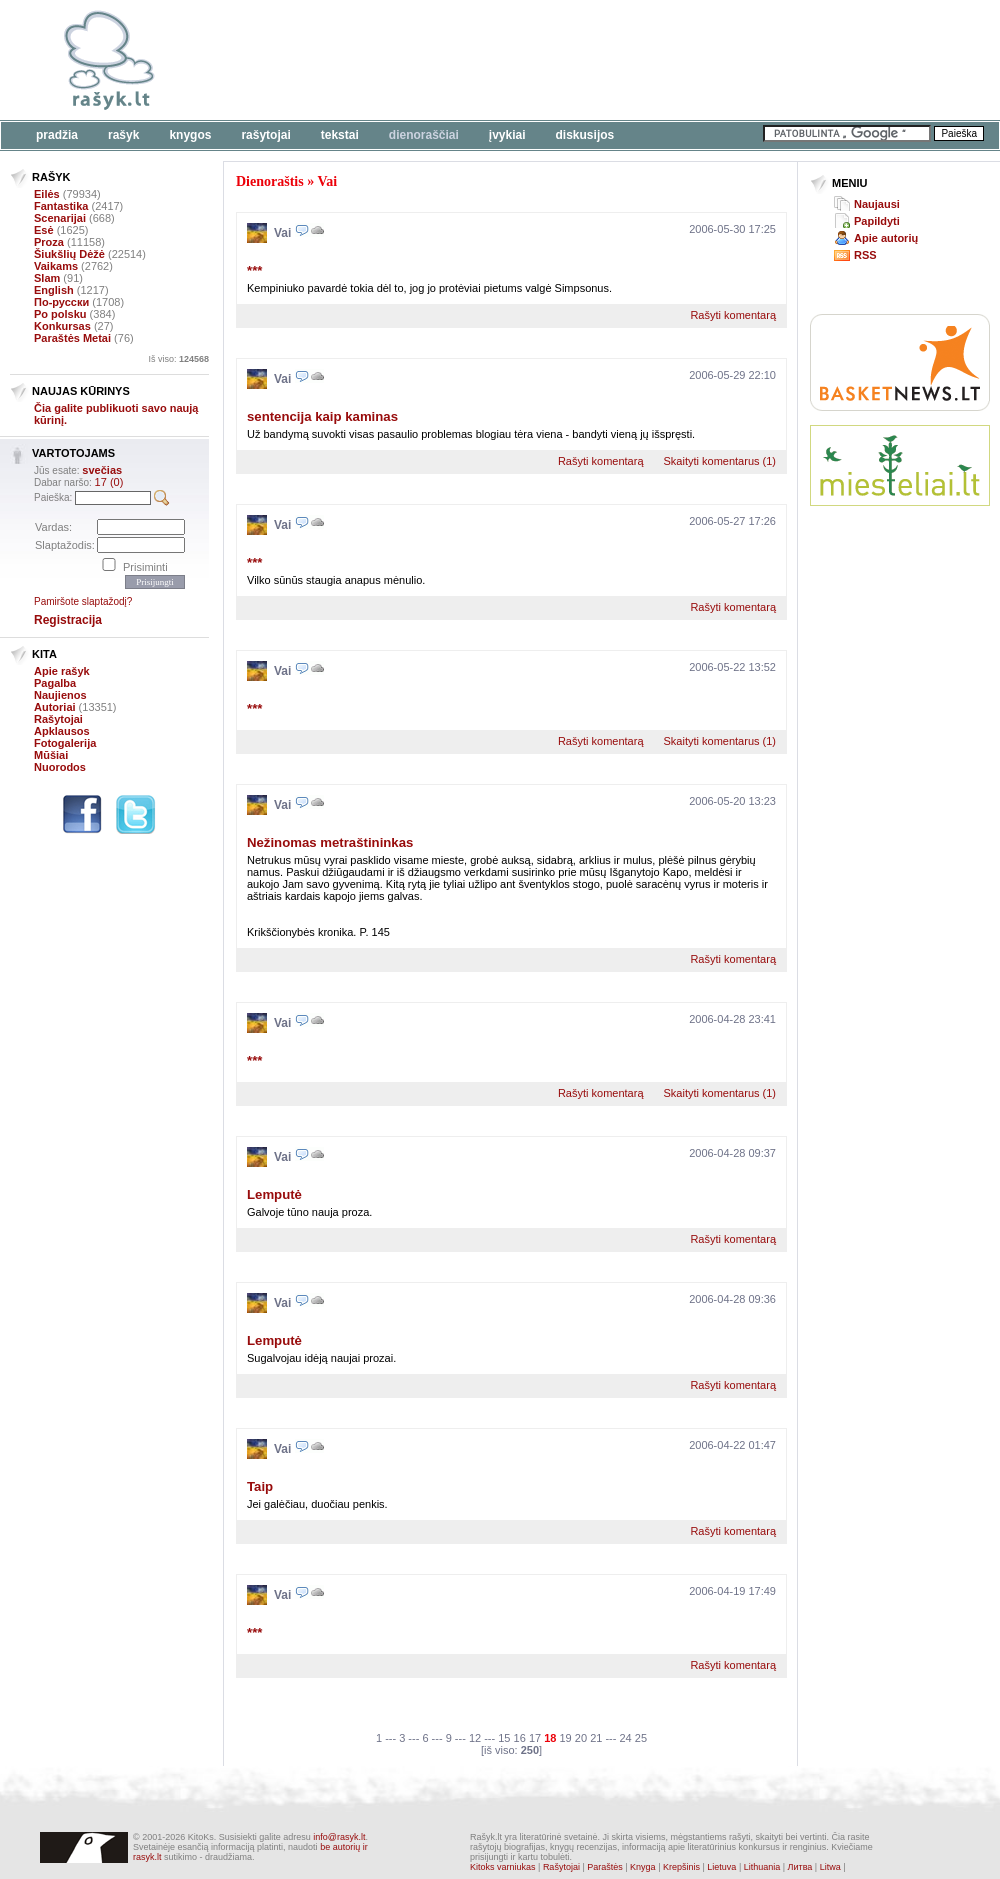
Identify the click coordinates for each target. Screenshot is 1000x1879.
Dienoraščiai (424, 135)
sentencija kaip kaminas (322, 416)
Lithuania (762, 1867)
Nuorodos (60, 767)
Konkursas (62, 326)
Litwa (830, 1867)
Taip (260, 1486)
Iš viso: (178, 359)
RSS (865, 255)
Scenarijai (60, 218)
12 (475, 1738)
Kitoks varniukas (503, 1867)
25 (641, 1738)
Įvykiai (507, 135)
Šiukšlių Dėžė (69, 254)
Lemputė (274, 1194)
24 (625, 1738)
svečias (102, 470)
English (54, 290)
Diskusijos (585, 135)
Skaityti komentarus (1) (720, 461)
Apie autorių (886, 238)
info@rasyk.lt (339, 1837)
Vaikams (56, 266)
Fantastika (61, 206)
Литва (800, 1867)
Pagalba (55, 683)
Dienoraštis (270, 181)
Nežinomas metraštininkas (330, 842)
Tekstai (340, 135)
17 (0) (109, 482)
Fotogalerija (65, 743)
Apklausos (62, 731)
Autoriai (55, 707)
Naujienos (60, 695)
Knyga (643, 1867)
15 (504, 1738)
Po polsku (60, 314)
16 (520, 1738)
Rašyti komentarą (733, 315)
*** (254, 270)
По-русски (61, 302)
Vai (327, 181)
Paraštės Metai (72, 338)
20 (581, 1738)
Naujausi (877, 204)
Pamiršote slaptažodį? (83, 601)
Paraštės (605, 1867)
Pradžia (57, 135)
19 (566, 1738)
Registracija (68, 620)
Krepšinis (681, 1867)
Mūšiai (51, 755)
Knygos (190, 135)
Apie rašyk (62, 671)
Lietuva (721, 1867)
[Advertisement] (307, 72)
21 (596, 1738)
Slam (47, 278)
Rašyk (123, 135)
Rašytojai (265, 135)
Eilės (47, 194)
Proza (49, 242)
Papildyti (877, 221)
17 (535, 1738)
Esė (44, 230)
